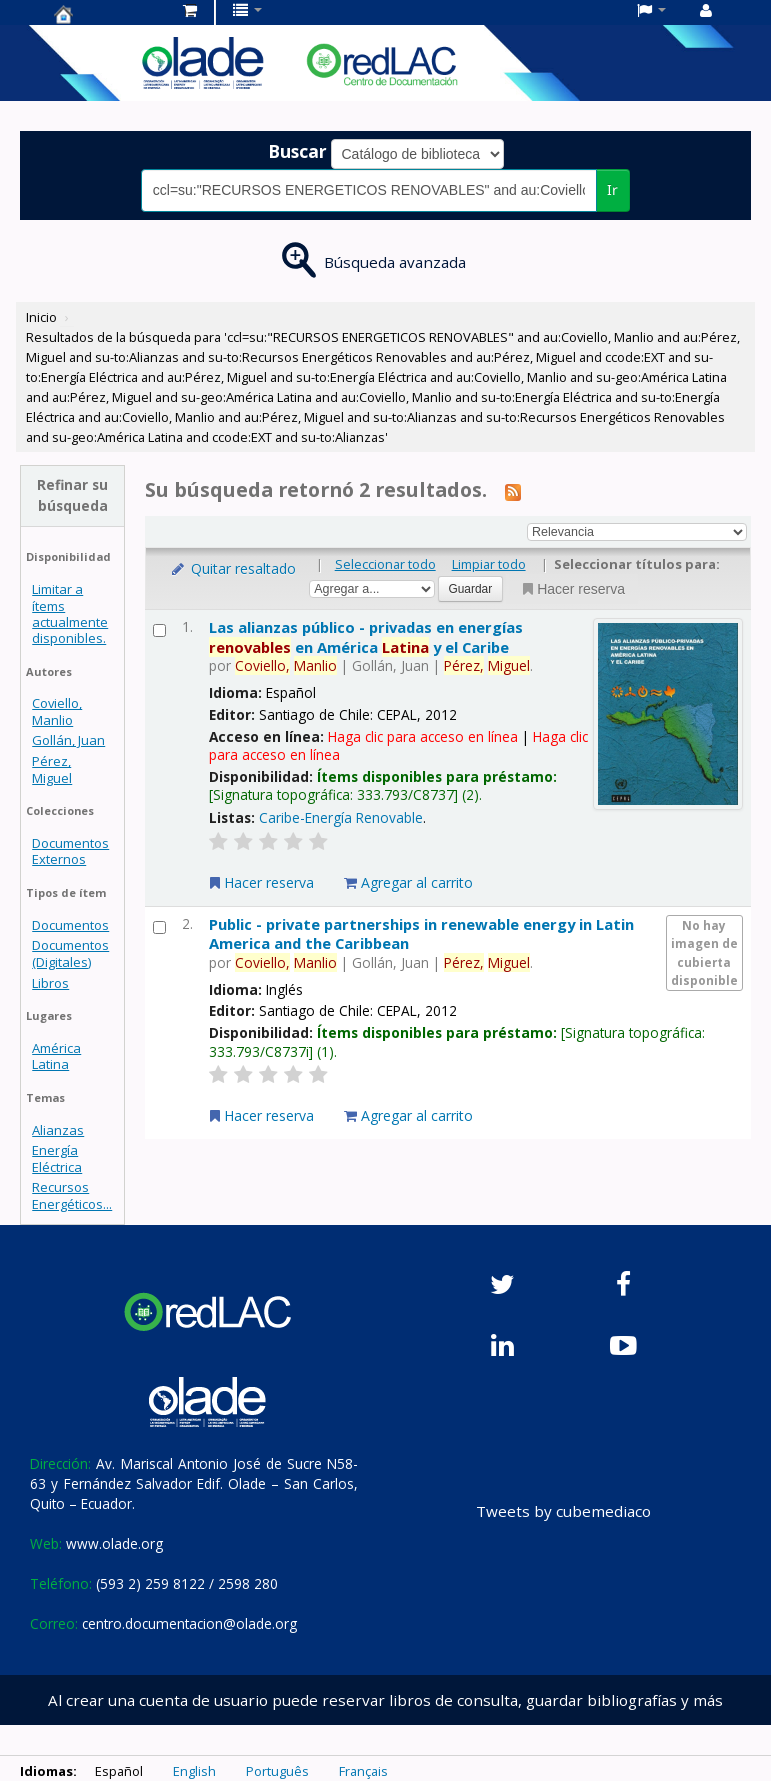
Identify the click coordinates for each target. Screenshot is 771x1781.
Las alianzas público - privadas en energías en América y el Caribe (366, 636)
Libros (50, 983)
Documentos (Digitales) (70, 953)
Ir (612, 189)
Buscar (297, 151)
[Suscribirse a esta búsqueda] (513, 491)
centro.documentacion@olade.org (189, 1623)
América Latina (56, 1056)
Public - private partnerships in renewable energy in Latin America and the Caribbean (421, 933)
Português (277, 1771)
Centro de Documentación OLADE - (104, 14)
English (194, 1771)
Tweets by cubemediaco (563, 1511)
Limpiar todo (489, 564)
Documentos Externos (70, 851)
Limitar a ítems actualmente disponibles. (70, 613)
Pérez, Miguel (52, 769)
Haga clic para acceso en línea (423, 736)
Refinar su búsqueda (72, 495)
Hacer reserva (572, 589)
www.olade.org (114, 1543)
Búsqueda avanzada (395, 262)
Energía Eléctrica (57, 1158)
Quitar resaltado (232, 568)
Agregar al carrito (408, 882)
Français (363, 1771)
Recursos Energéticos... (72, 1195)
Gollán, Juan (68, 740)
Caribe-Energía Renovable (341, 817)
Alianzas (58, 1130)
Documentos (70, 925)
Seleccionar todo (385, 564)
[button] (190, 10)
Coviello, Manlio (57, 711)
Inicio (41, 317)
